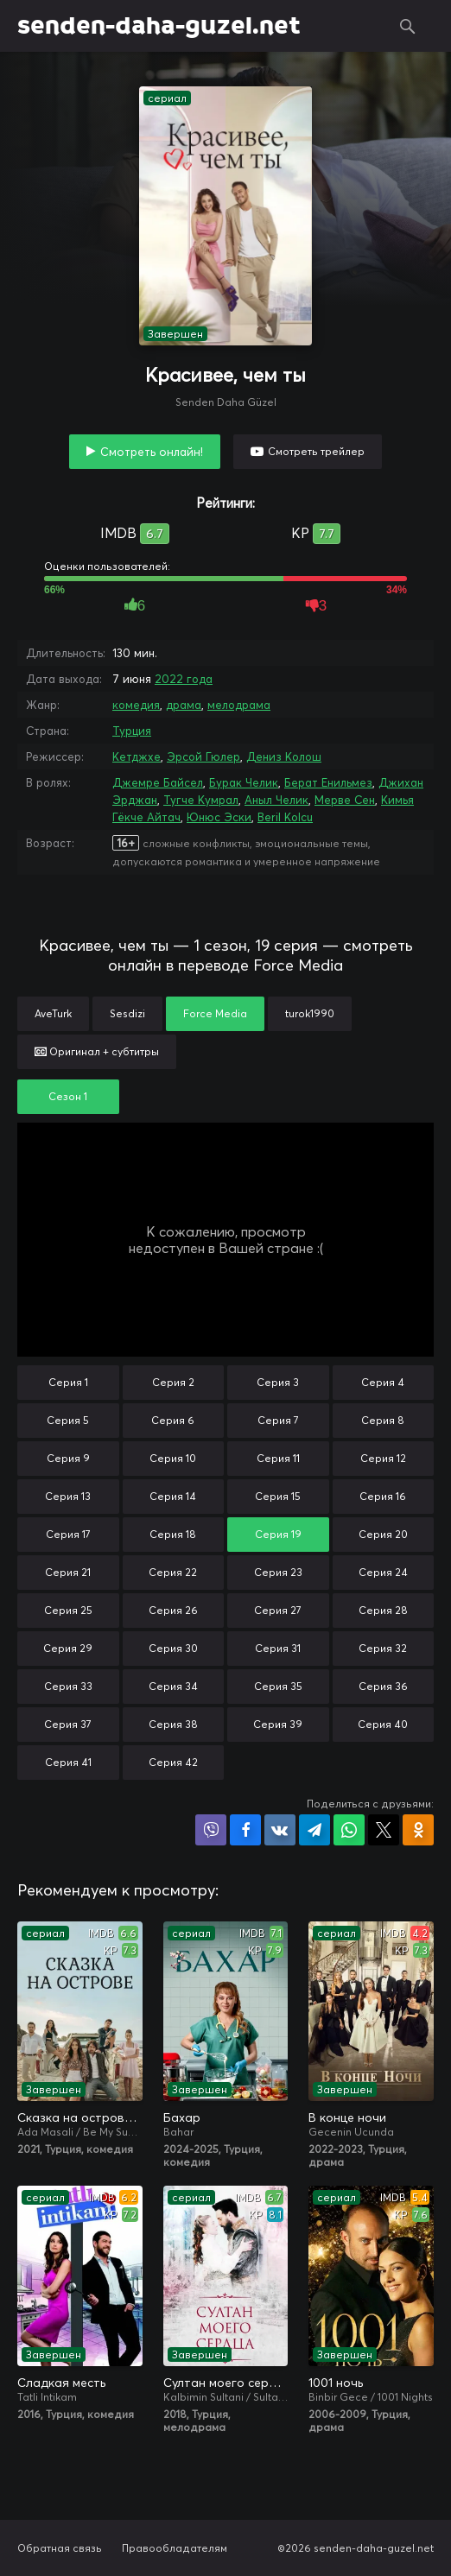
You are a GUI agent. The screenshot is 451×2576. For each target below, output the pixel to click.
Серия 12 (383, 1458)
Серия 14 (172, 1496)
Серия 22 (173, 1572)
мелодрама (238, 705)
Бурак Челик (243, 782)
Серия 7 (278, 1420)
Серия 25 (68, 1610)
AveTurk (53, 1013)
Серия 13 (68, 1496)
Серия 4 (382, 1382)
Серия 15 (278, 1496)
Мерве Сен (344, 800)
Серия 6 (172, 1420)
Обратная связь (59, 2547)
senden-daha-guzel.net (159, 26)
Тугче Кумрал (200, 800)
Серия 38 (173, 1724)
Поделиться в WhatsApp (349, 1829)
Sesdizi (127, 1013)
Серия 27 (278, 1610)
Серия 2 (173, 1382)
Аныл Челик (276, 800)
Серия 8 (382, 1420)
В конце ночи (347, 2117)
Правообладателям (174, 2547)
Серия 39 (277, 1724)
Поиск (408, 26)
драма (183, 705)
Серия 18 (172, 1534)
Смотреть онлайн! (151, 452)
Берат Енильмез (328, 782)
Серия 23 (278, 1572)
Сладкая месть (61, 2382)
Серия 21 (68, 1572)
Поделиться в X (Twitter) (383, 1829)
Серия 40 (383, 1724)
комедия (136, 705)
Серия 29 (67, 1648)
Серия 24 (383, 1572)
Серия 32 (383, 1648)
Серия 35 (278, 1686)
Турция (131, 730)
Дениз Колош (283, 756)
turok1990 (309, 1013)
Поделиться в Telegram (314, 1829)
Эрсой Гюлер (203, 756)
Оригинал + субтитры (97, 1051)
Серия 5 (68, 1420)
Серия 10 (172, 1458)
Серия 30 (173, 1648)
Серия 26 (173, 1610)
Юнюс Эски (219, 817)
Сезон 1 (67, 1096)
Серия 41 (68, 1762)
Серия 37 (68, 1724)
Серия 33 (68, 1686)
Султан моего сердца (226, 2382)
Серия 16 (382, 1496)
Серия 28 (383, 1610)
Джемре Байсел (157, 782)
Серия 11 (278, 1458)
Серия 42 (173, 1762)
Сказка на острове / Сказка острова (80, 2117)
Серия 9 (68, 1458)
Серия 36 (383, 1686)
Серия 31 (278, 1648)
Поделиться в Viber (210, 1829)
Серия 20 (383, 1534)
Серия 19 (278, 1534)
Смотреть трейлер (316, 451)
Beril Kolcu (285, 817)
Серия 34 (173, 1686)
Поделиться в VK (279, 1829)
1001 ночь (335, 2382)
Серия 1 (68, 1382)
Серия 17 (68, 1534)
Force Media (215, 1013)
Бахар (181, 2117)
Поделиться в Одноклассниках (418, 1829)
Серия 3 (278, 1382)
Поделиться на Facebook (245, 1829)
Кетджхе (136, 756)
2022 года (184, 679)
